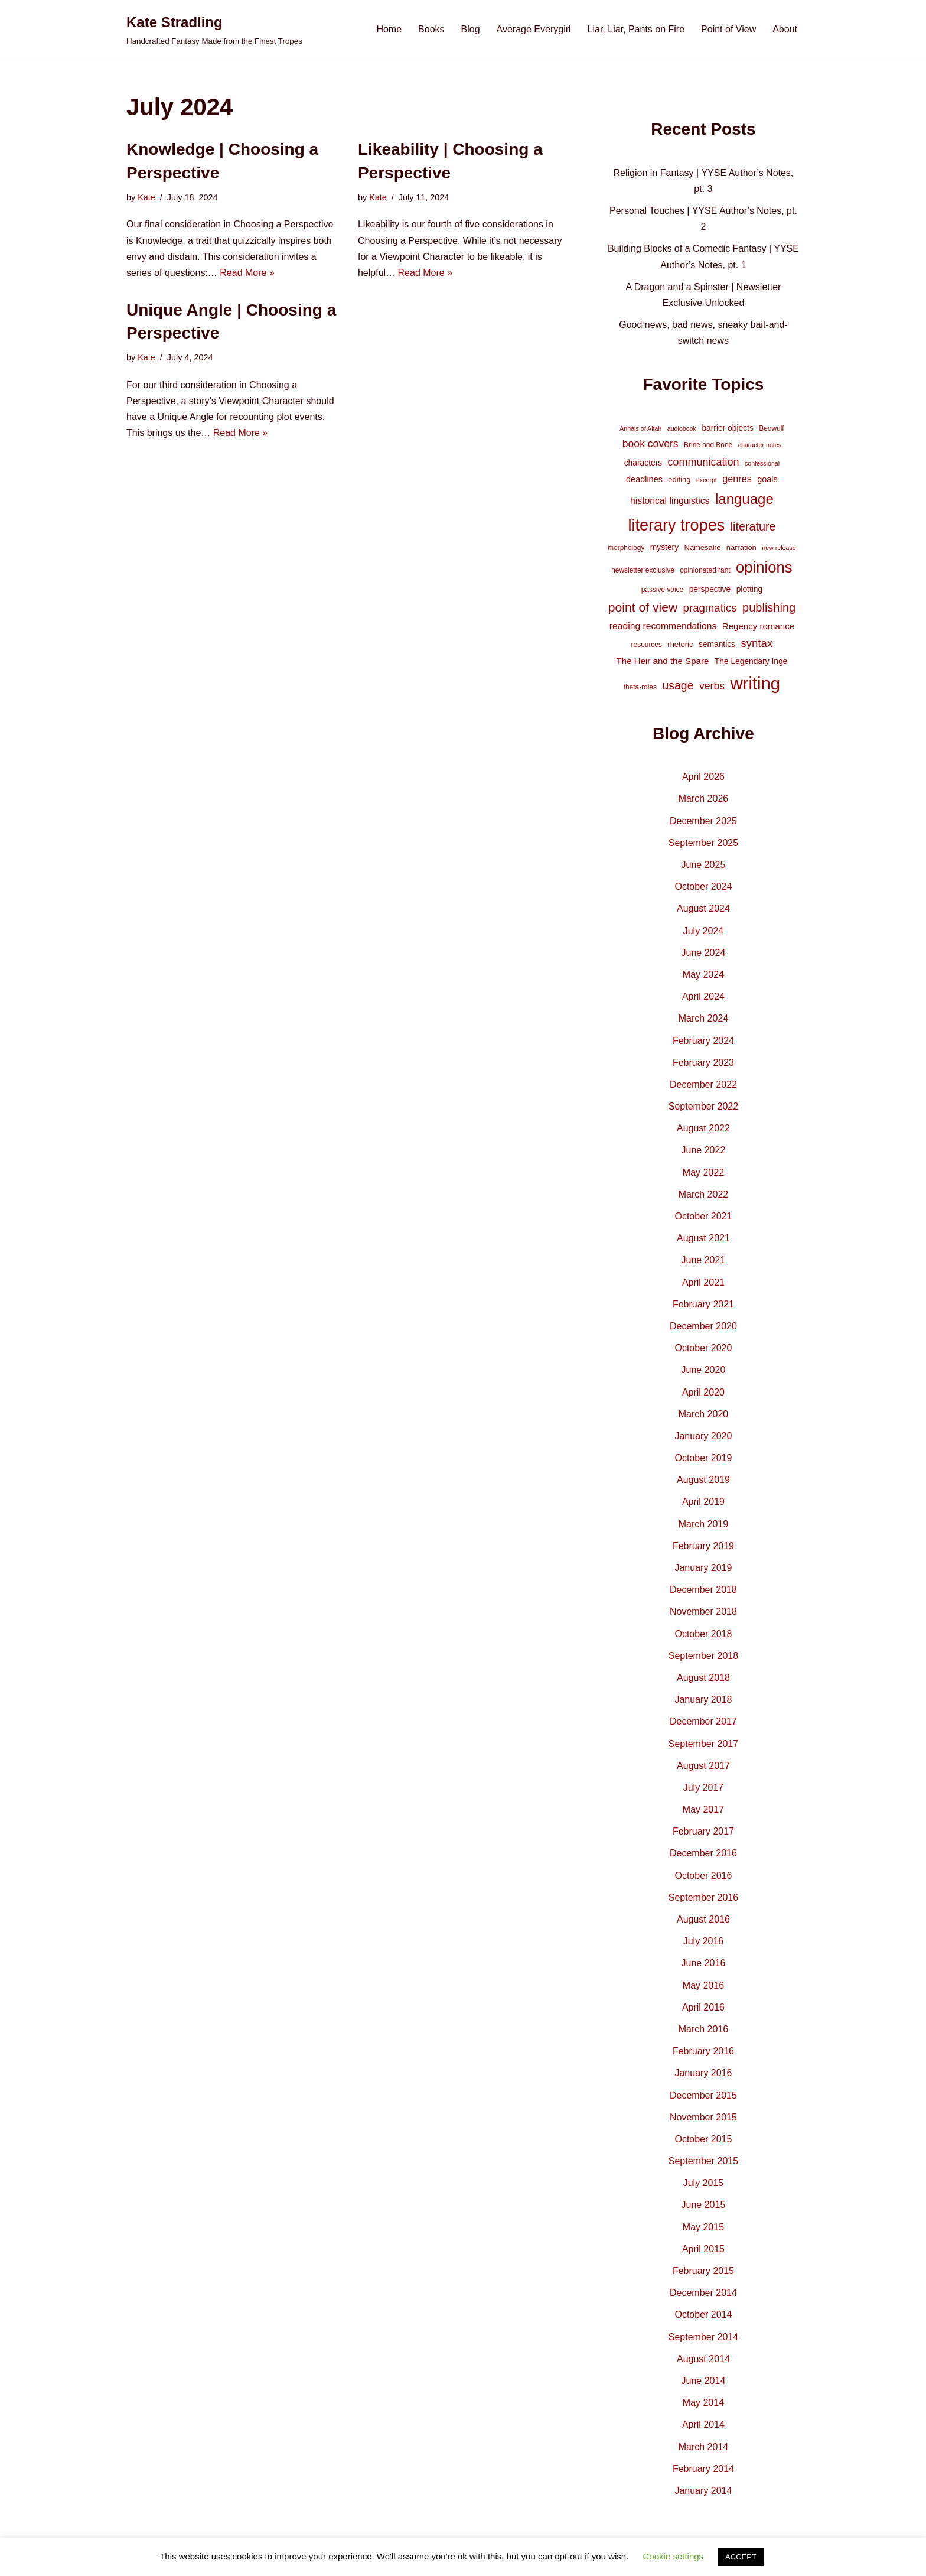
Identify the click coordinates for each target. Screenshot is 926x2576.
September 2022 (703, 1106)
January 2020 (703, 1436)
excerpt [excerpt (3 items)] (706, 479)
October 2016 (703, 1876)
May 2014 (703, 2403)
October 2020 (703, 1348)
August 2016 (703, 1919)
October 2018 (703, 1634)
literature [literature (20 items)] (753, 526)
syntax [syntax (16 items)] (756, 643)
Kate (146, 197)
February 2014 (703, 2469)
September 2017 (703, 1744)
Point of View (728, 29)
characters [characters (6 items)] (643, 462)
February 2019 (703, 1546)
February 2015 (703, 2271)
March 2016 (704, 2029)
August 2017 (703, 1766)
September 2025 (703, 843)
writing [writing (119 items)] (755, 683)
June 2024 (704, 953)
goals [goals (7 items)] (767, 479)
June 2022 (704, 1150)
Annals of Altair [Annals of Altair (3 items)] (640, 428)
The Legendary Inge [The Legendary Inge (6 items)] (751, 661)
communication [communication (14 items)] (703, 462)
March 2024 (704, 1018)
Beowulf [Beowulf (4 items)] (771, 428)
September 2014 (703, 2337)
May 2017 (703, 1809)
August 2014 (703, 2359)
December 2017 (703, 1721)
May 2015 (703, 2227)
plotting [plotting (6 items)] (749, 589)
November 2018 (703, 1611)
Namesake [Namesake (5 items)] (702, 547)
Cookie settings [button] (673, 2556)
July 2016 (703, 1941)
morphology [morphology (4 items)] (626, 548)
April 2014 (703, 2424)
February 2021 (703, 1304)
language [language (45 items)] (744, 499)
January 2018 (703, 1699)
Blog (470, 29)
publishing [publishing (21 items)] (768, 607)
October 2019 (703, 1458)
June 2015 (704, 2205)
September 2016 (703, 1897)
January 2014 (703, 2491)
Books (431, 29)
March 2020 (704, 1414)
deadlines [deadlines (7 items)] (644, 479)
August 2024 (703, 908)
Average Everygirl (534, 29)
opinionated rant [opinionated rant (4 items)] (705, 570)
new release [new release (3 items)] (778, 547)
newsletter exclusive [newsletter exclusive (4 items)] (642, 570)
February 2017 (703, 1831)
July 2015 (703, 2183)
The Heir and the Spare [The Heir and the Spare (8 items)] (663, 661)
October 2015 (703, 2139)
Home (389, 29)
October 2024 (703, 887)
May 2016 (703, 1985)
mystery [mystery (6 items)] (664, 547)
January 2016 (703, 2073)
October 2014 (703, 2315)
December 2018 (703, 1590)
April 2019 (703, 1502)
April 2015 (703, 2249)
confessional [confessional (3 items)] (762, 463)
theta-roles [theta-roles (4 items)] (640, 687)
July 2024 (703, 931)
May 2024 (703, 975)
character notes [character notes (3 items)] (759, 444)
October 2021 (703, 1216)
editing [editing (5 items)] (679, 479)
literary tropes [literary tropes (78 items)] (676, 525)
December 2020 (703, 1326)
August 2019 (703, 1480)
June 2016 (704, 1963)
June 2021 (704, 1260)
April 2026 (703, 777)
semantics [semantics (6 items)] (717, 644)
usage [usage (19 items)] (677, 685)
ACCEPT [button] (741, 2556)
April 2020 (703, 1392)
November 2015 (703, 2117)
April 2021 (703, 1282)
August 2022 (703, 1128)
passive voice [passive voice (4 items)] (662, 590)
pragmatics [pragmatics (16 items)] (710, 607)
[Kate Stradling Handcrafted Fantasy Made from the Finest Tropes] (214, 29)
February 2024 (703, 1041)
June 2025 (704, 865)
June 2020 (704, 1370)
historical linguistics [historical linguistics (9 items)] (669, 501)
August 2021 (703, 1238)
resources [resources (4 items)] (646, 644)
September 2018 (703, 1656)
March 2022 (704, 1194)
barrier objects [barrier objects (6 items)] (727, 427)
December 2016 (703, 1853)
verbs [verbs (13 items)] (712, 686)
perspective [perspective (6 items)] (710, 589)
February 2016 (703, 2051)
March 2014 (704, 2447)
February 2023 (703, 1063)
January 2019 (703, 1568)
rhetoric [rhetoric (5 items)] (680, 644)
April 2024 (703, 996)
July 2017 (703, 1788)
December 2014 (703, 2293)
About (784, 29)
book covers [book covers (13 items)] (650, 444)
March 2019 (704, 1524)
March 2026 (704, 798)
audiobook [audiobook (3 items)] (681, 428)
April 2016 (703, 2007)
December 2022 (703, 1084)
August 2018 (703, 1678)
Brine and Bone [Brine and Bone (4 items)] (708, 445)
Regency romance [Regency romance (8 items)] (758, 626)
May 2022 (703, 1172)
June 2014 (704, 2381)
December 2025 (703, 821)
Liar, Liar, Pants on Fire (636, 29)
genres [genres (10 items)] (737, 478)
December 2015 (703, 2095)
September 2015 (703, 2161)
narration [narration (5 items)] (741, 547)
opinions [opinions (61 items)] (764, 567)
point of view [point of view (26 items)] (642, 607)
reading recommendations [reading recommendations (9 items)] (663, 626)
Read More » (247, 273)
